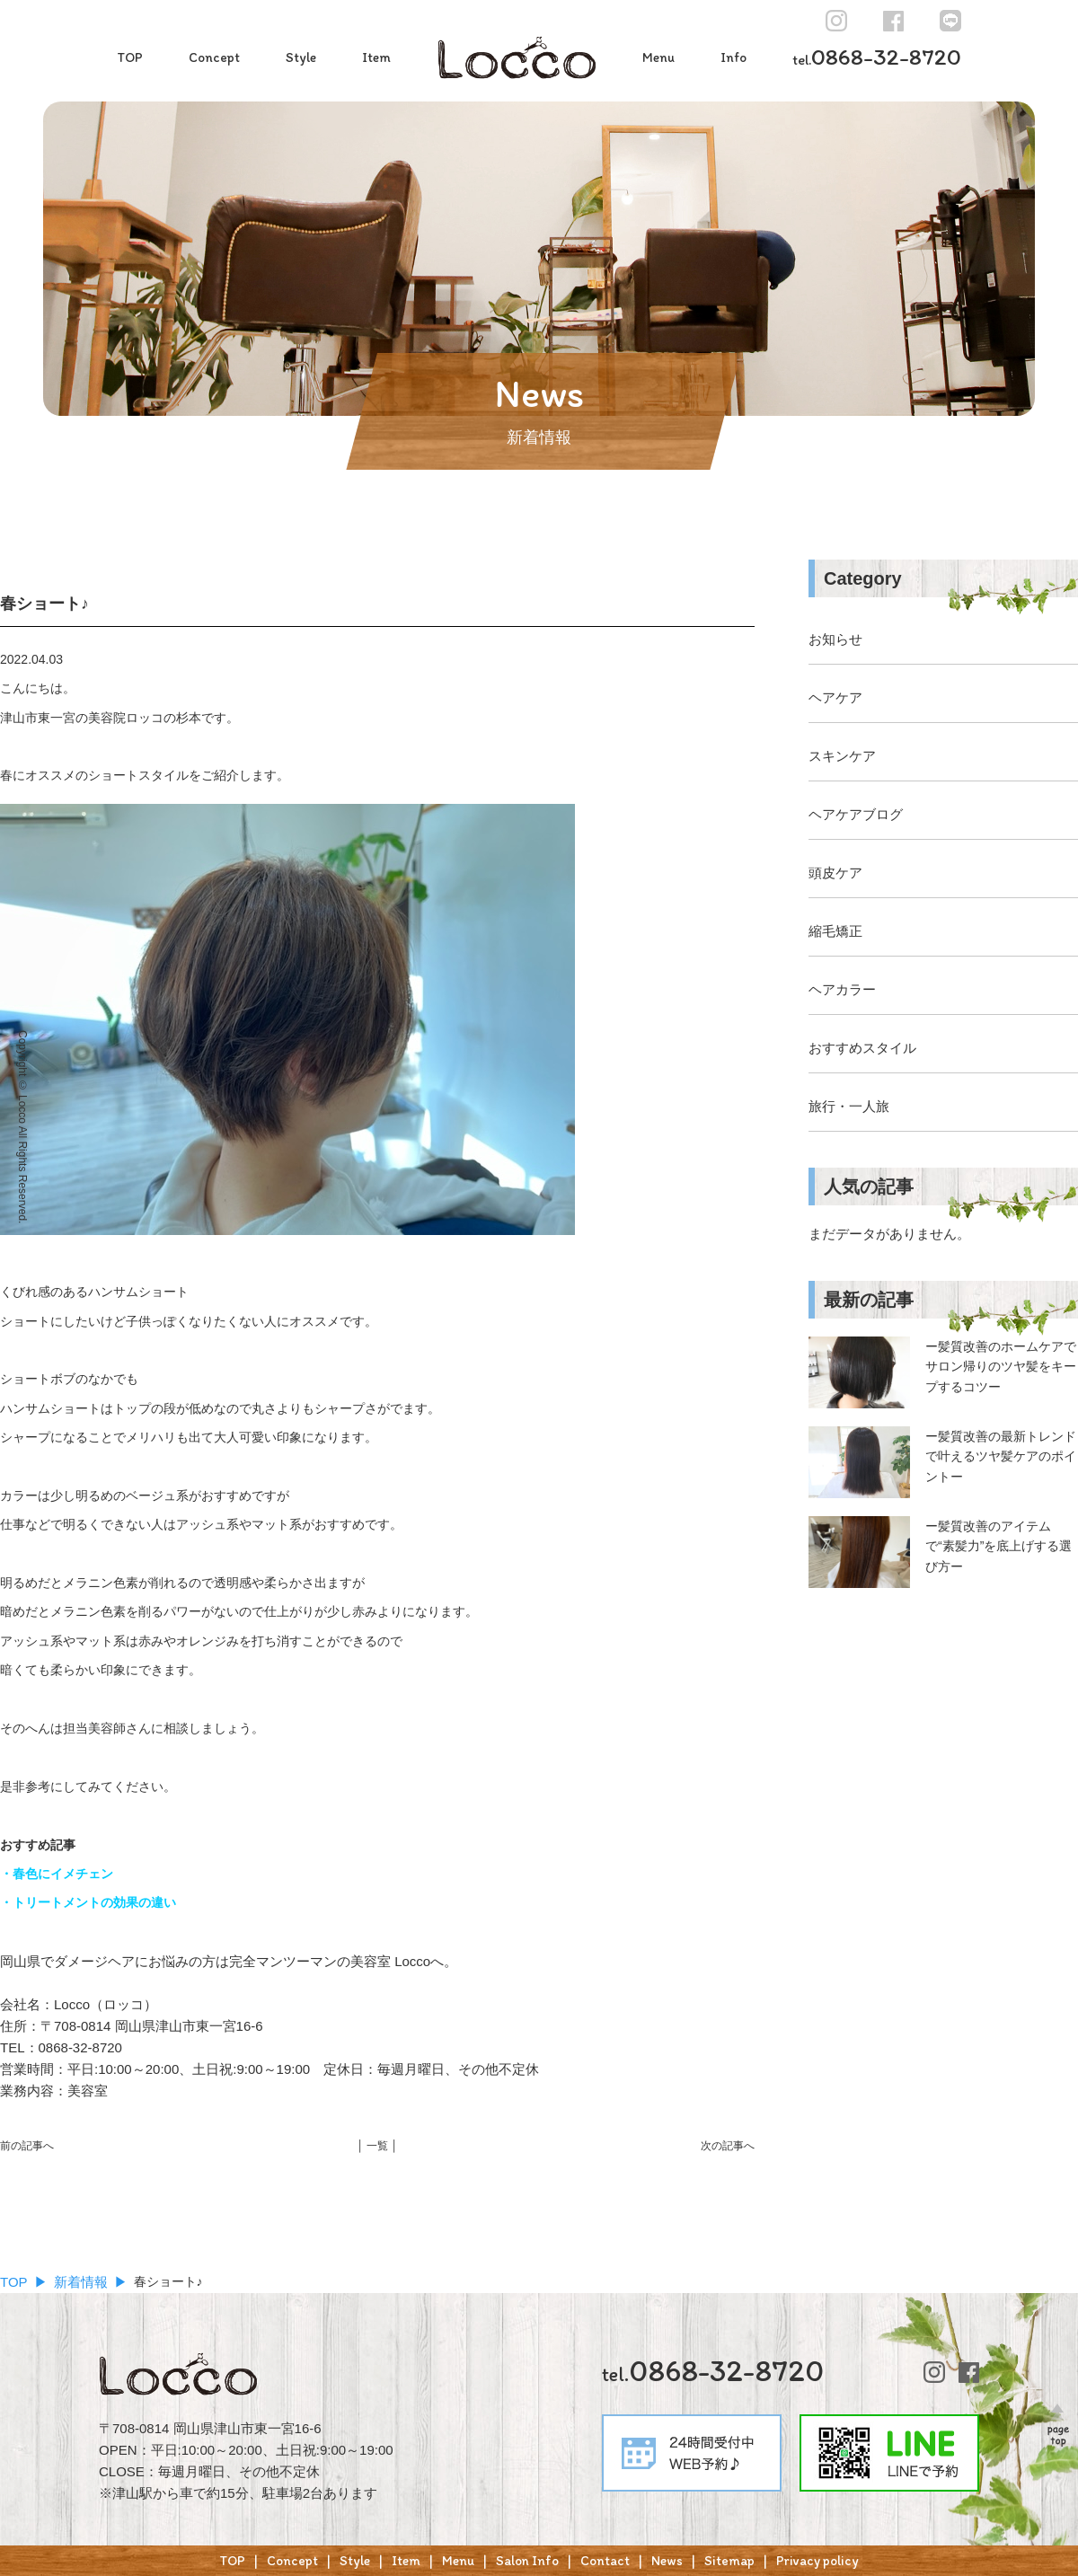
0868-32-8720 (876, 56)
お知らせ (835, 639)
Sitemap (729, 2561)
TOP (130, 57)
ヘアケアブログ (855, 814)
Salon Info (527, 2561)
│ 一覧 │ (377, 2145)
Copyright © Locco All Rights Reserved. (22, 1126)
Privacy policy (817, 2561)
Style (301, 57)
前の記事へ (27, 2145)
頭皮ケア (835, 872)
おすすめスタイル (862, 1047)
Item (376, 57)
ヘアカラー (842, 989)
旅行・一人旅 (848, 1106)
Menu (658, 57)
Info (733, 57)
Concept (214, 57)
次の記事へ (728, 2145)
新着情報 (81, 2281)
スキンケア (842, 755)
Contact (605, 2561)
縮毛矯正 (835, 931)
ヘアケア (835, 697)
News (667, 2561)
